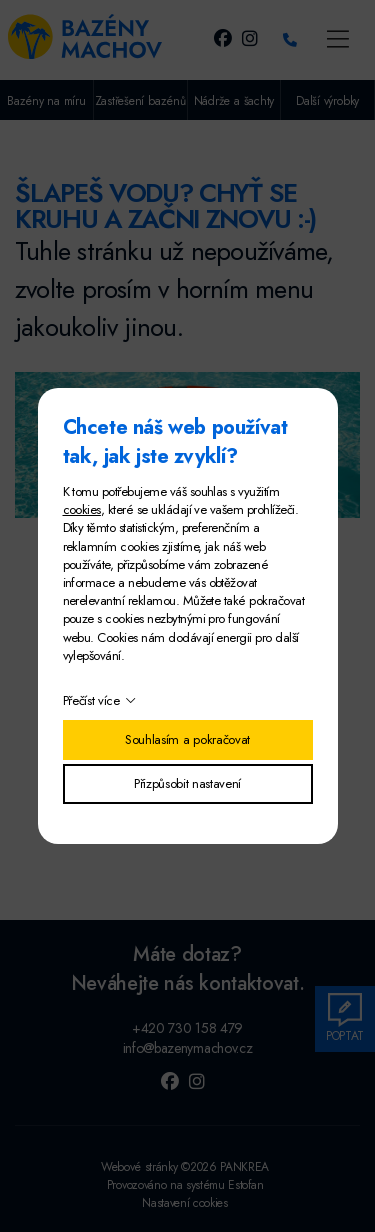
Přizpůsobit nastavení (187, 783)
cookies (82, 509)
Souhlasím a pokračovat (187, 739)
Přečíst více (91, 700)
